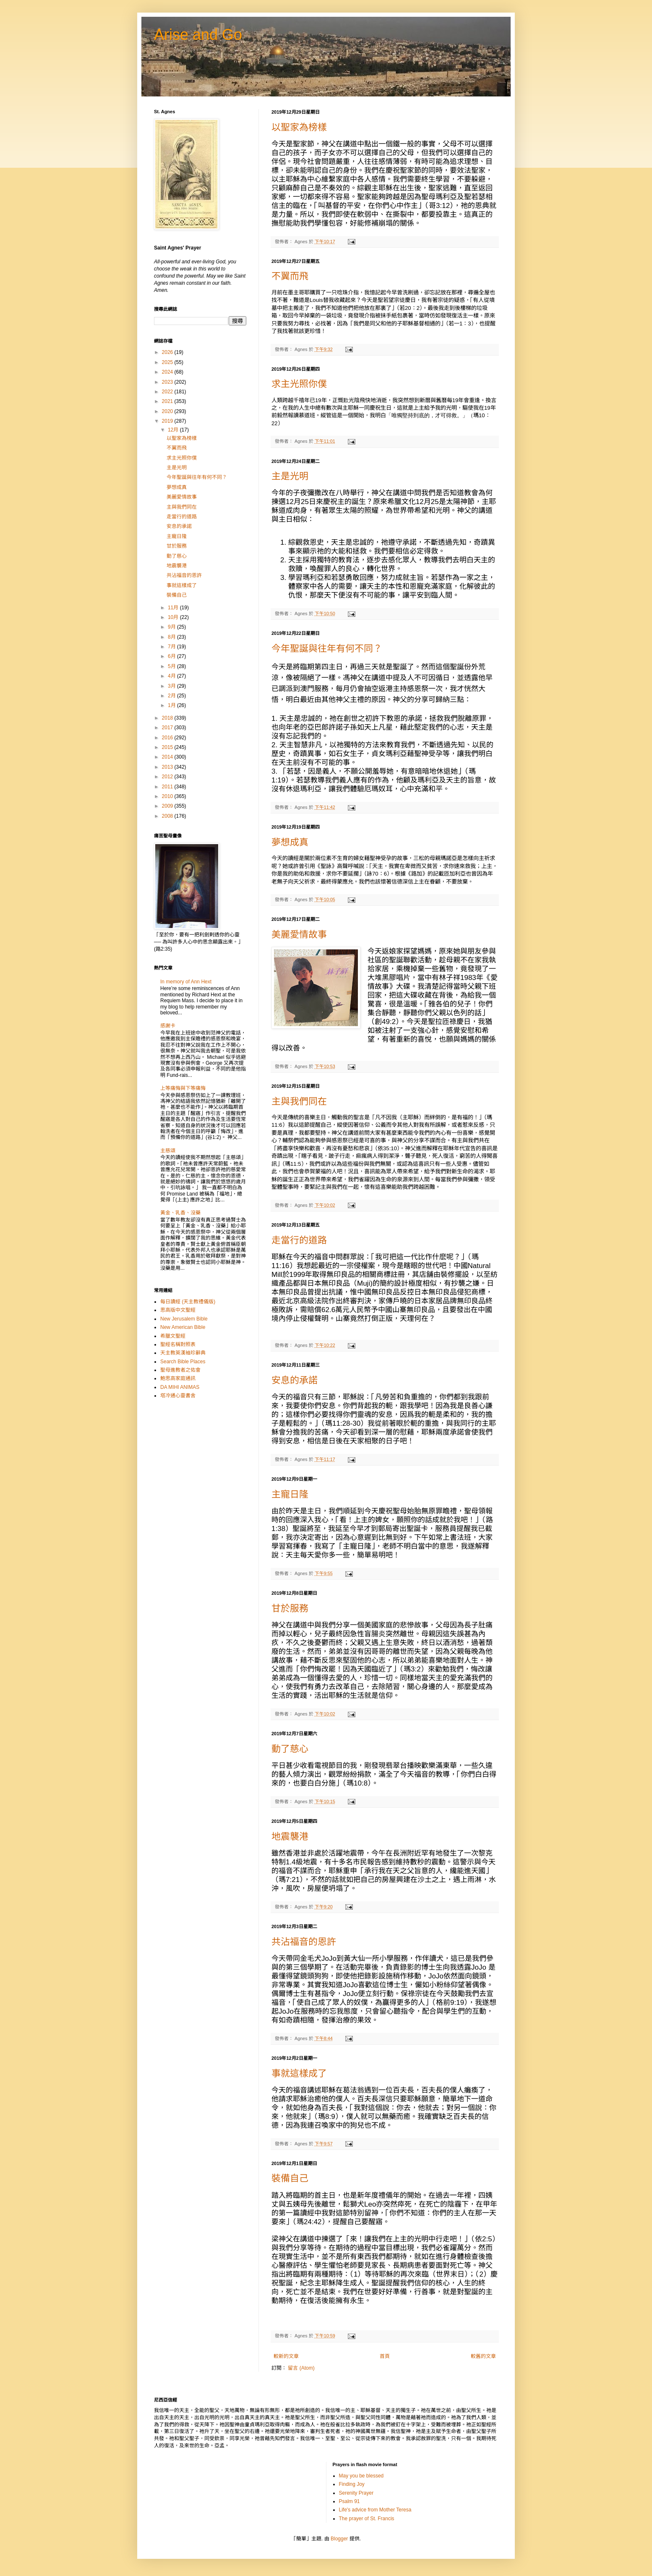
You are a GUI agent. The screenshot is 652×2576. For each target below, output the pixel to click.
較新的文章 (286, 2356)
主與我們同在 (299, 1101)
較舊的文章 (483, 2356)
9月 (172, 627)
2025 (168, 362)
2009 (168, 806)
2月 (172, 696)
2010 (168, 796)
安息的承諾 (294, 1380)
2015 (168, 747)
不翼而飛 (289, 276)
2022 (168, 392)
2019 (168, 421)
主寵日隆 (289, 1494)
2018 (168, 718)
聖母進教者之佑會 (180, 1370)
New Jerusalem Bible (184, 1319)
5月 (172, 666)
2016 (168, 738)
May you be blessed (361, 2476)
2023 (168, 382)
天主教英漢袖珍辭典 (183, 1353)
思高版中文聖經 (178, 1310)
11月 (174, 608)
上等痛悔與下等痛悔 (183, 1088)
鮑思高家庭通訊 (178, 1378)
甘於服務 (289, 1608)
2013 (168, 767)
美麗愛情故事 (299, 934)
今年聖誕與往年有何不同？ (326, 648)
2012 (168, 777)
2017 (168, 727)
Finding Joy (352, 2484)
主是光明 (289, 476)
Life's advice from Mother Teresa (375, 2510)
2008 (168, 816)
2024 (168, 372)
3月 (172, 686)
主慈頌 (167, 1151)
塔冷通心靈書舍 (178, 1395)
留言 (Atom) (301, 2368)
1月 (172, 705)
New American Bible (182, 1327)
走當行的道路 (299, 1240)
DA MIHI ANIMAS (179, 1387)
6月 (172, 656)
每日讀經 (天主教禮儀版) (187, 1302)
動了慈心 (289, 1749)
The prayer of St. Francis (366, 2518)
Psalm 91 (349, 2501)
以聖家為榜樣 (299, 127)
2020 (168, 411)
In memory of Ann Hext (185, 982)
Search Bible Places (182, 1362)
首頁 (385, 2356)
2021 (168, 401)
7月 (172, 647)
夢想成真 (289, 842)
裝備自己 (289, 2178)
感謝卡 (167, 1026)
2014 (168, 757)
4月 (172, 676)
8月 (172, 637)
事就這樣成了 (299, 2073)
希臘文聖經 (172, 1336)
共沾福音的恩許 (303, 1942)
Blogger (339, 2539)
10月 (174, 617)
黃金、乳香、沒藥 (180, 1213)
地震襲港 (289, 1836)
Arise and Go (198, 34)
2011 (168, 787)
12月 (174, 430)
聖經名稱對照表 (178, 1344)
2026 (168, 352)
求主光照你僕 (299, 384)
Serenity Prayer (356, 2493)
